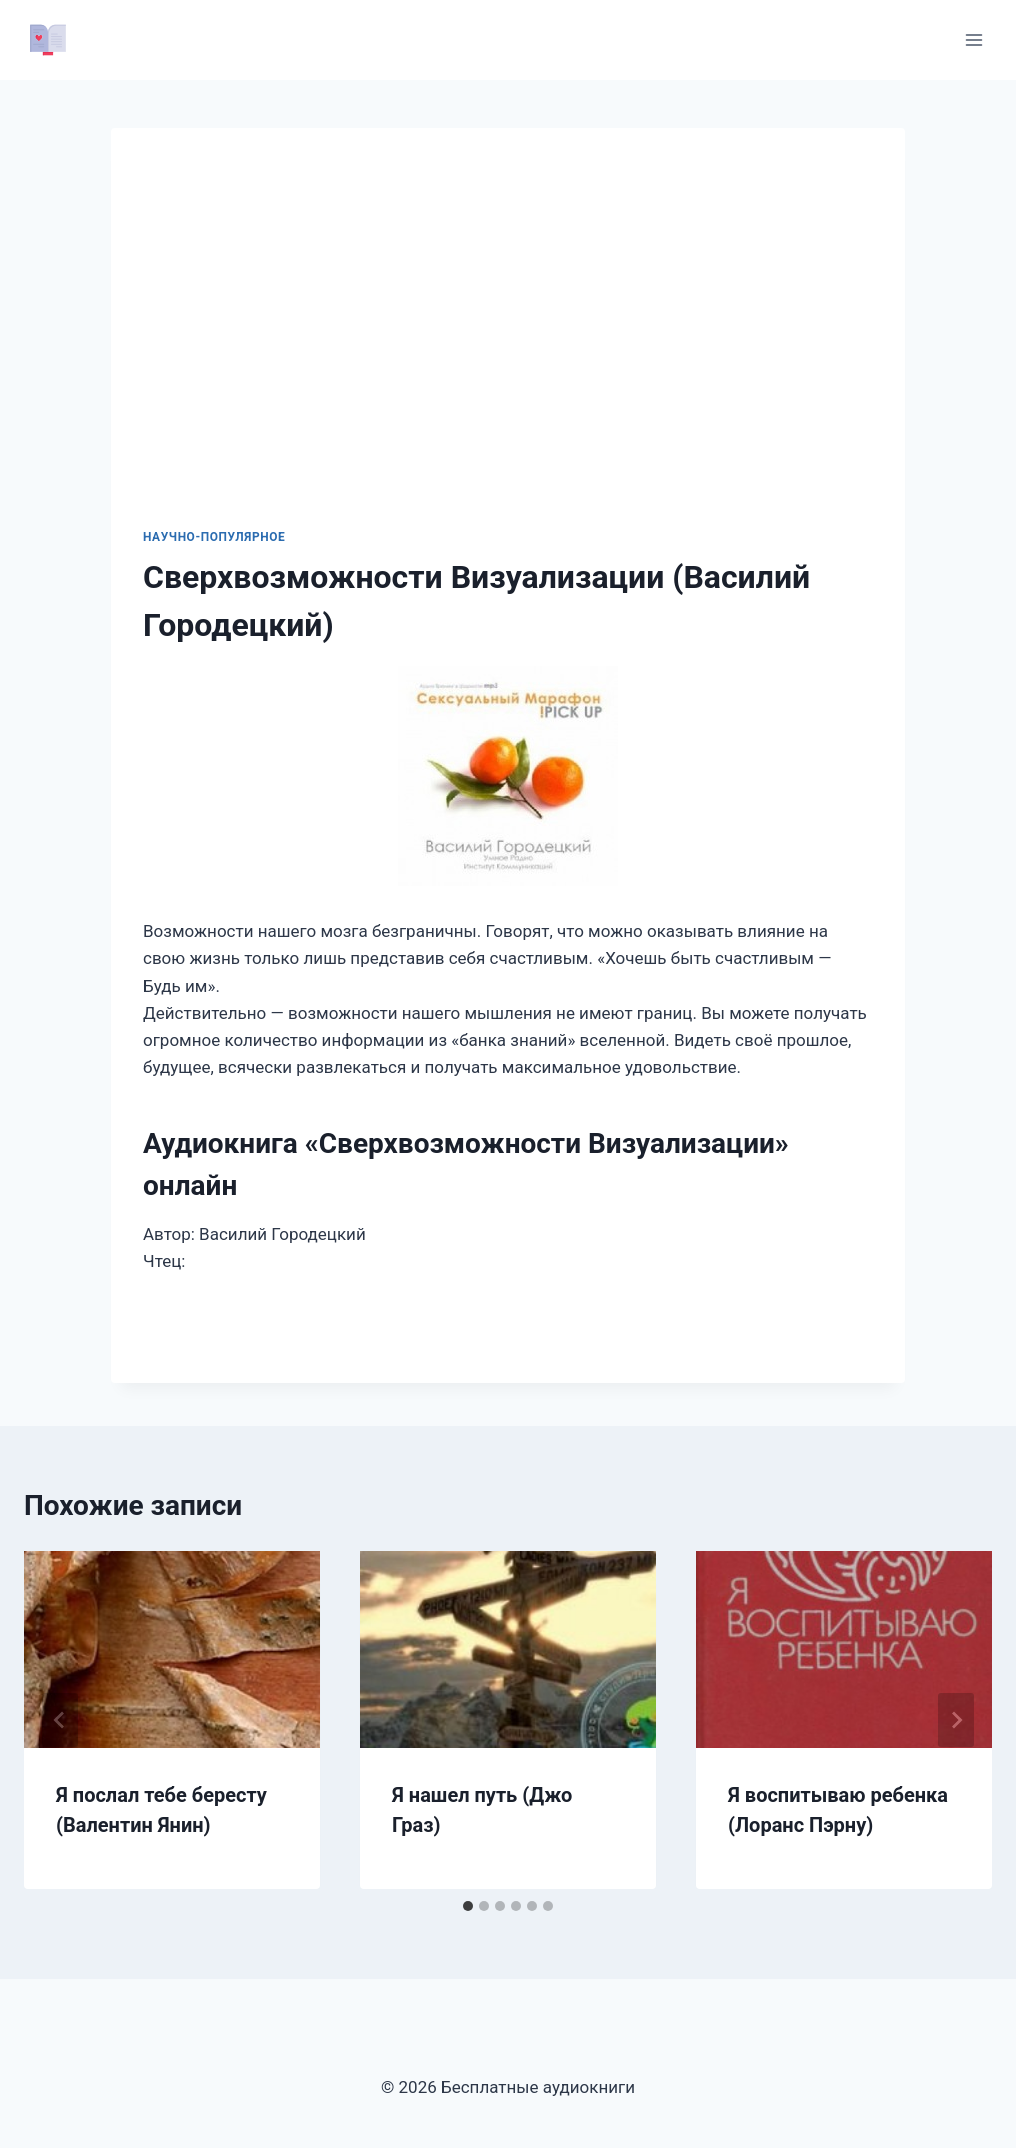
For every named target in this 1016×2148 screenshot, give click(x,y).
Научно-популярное (214, 537)
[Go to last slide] (60, 1720)
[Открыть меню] (973, 39)
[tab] (468, 1906)
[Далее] (956, 1720)
